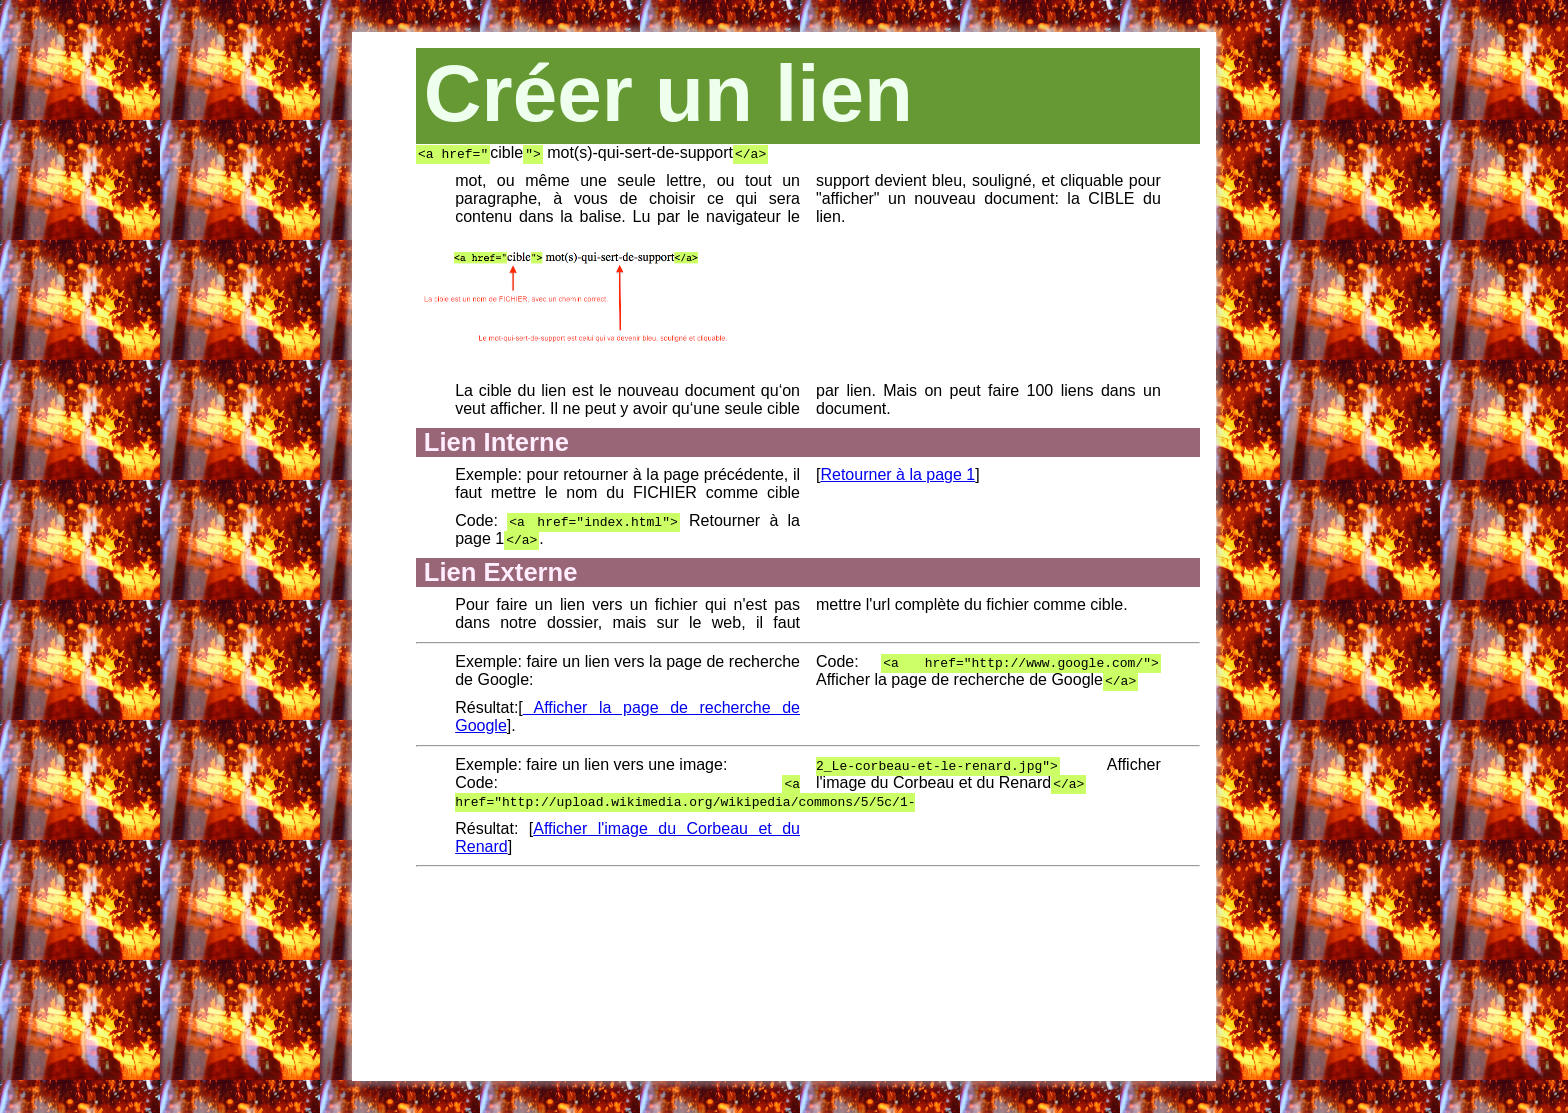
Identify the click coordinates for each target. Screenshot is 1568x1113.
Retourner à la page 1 (897, 474)
